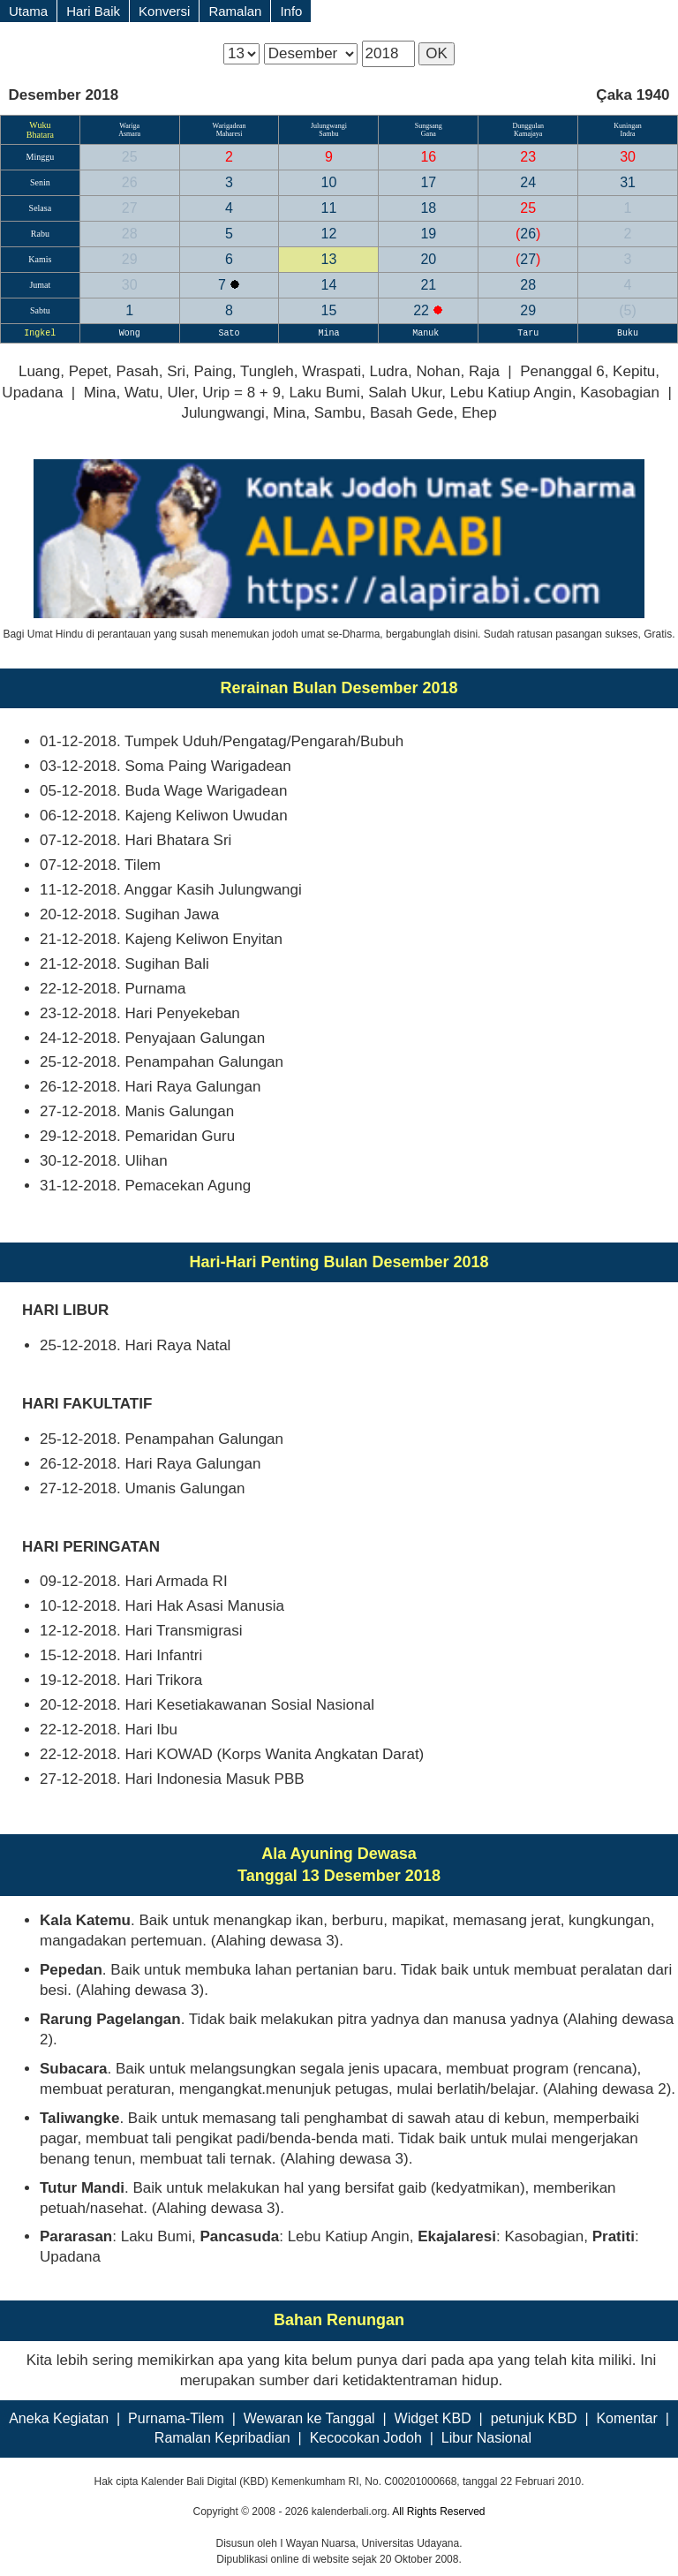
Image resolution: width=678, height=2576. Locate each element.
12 (329, 233)
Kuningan (628, 126)
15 (329, 310)
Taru (528, 333)
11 (329, 207)
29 (130, 259)
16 (428, 156)
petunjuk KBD (534, 2418)
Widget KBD (433, 2418)
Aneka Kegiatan (59, 2418)
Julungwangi (329, 126)
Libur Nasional (486, 2437)
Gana (428, 134)
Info (291, 11)
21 (428, 284)
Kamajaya (528, 134)
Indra (628, 134)
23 (528, 156)
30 (628, 156)
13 (329, 259)
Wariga (129, 126)
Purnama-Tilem (176, 2418)
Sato (229, 333)
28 (130, 233)
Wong (130, 333)
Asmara (129, 134)
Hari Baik (93, 11)
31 (628, 182)
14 (329, 284)
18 (428, 207)
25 (130, 156)
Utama (28, 11)
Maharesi (229, 134)
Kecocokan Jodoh (366, 2437)
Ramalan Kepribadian (222, 2437)
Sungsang (428, 126)
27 (130, 207)
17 (428, 182)
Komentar (626, 2418)
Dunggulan (528, 126)
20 (428, 259)
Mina (328, 333)
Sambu (328, 134)
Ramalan (234, 11)
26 (130, 182)
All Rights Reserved (438, 2511)
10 (329, 182)
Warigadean (229, 126)
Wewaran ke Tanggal (309, 2418)
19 (428, 233)
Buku (627, 333)
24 (528, 182)
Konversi (164, 11)
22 (423, 310)
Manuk (428, 333)
